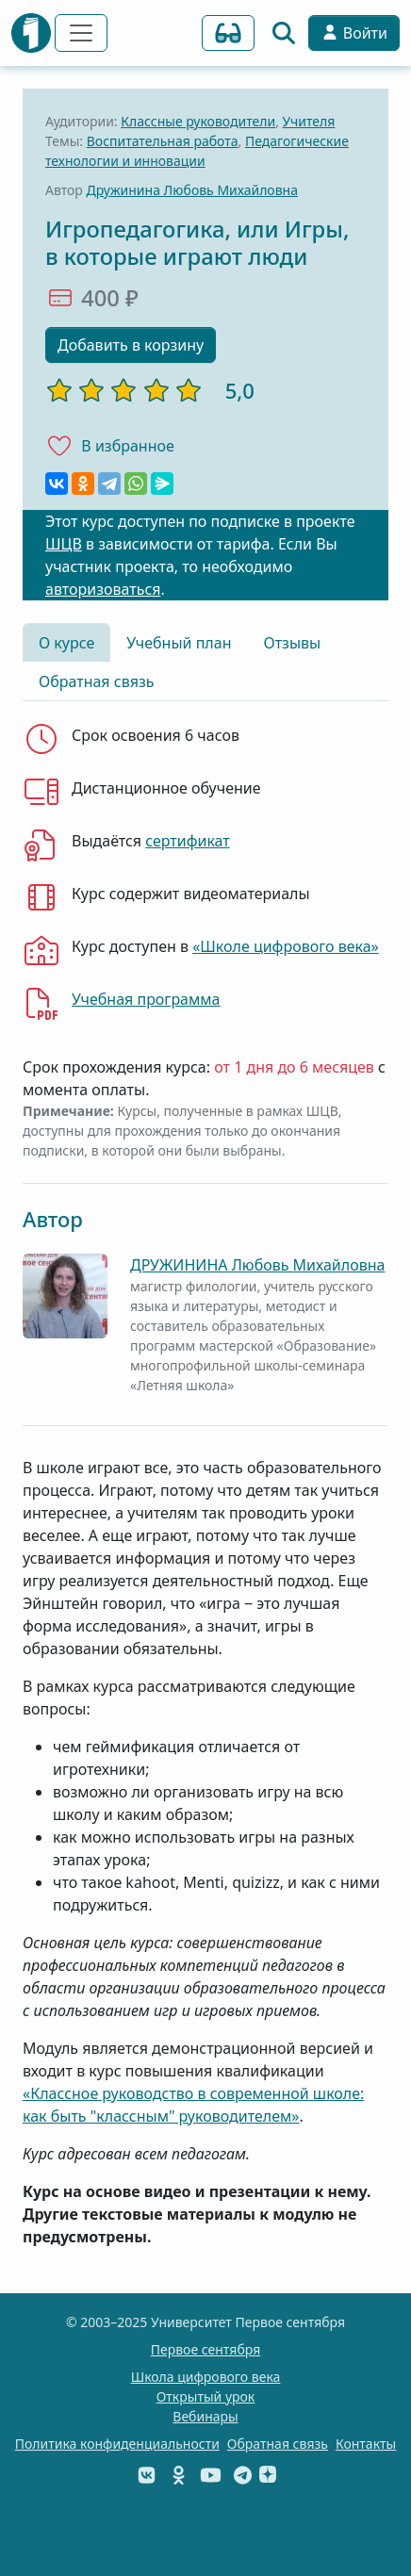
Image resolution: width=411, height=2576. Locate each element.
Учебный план (178, 642)
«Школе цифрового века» (285, 946)
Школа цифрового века (206, 2377)
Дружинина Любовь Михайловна (192, 190)
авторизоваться (102, 589)
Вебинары (205, 2416)
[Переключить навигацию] (81, 33)
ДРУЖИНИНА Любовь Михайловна (257, 1265)
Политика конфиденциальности (117, 2444)
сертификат (187, 840)
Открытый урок (205, 2396)
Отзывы (292, 642)
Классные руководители (198, 121)
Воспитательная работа (162, 141)
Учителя (309, 121)
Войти (354, 33)
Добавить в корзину (131, 345)
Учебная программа (146, 999)
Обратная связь (96, 681)
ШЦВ (63, 543)
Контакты (366, 2444)
